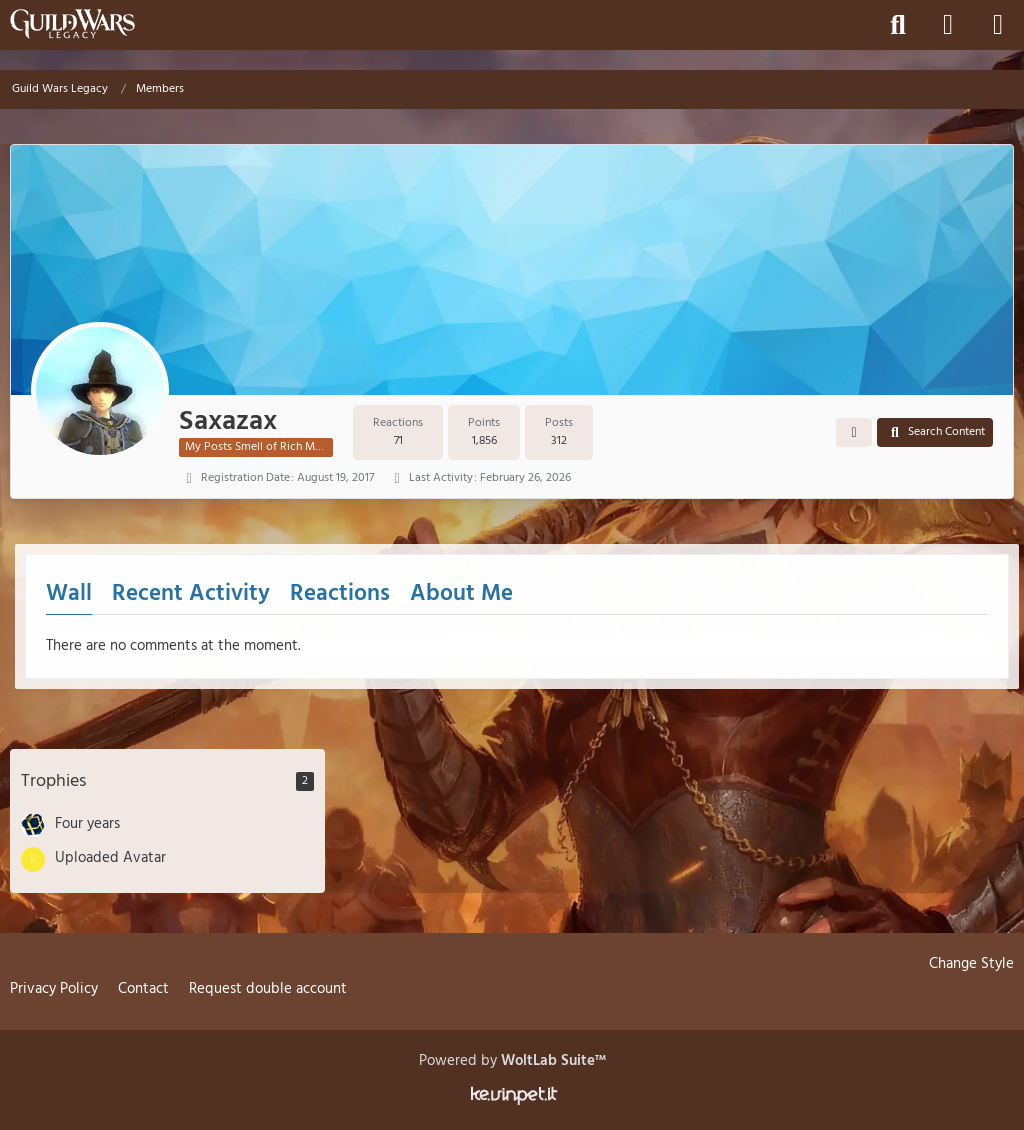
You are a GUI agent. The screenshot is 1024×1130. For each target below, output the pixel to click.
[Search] (898, 25)
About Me (461, 594)
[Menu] (998, 25)
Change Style (971, 964)
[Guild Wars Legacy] (72, 24)
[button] (854, 433)
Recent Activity (191, 594)
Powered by (512, 1061)
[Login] (948, 25)
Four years (87, 824)
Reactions (340, 594)
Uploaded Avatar (110, 858)
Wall (69, 594)
